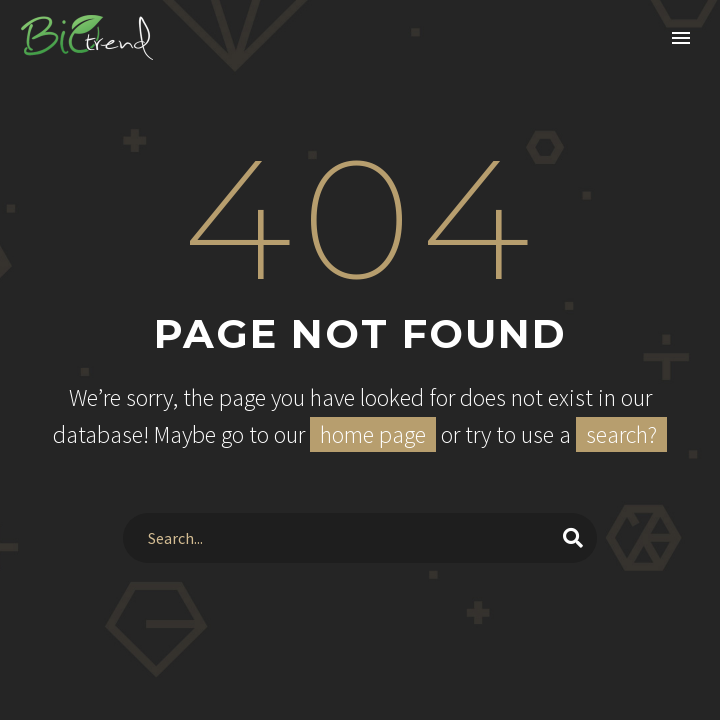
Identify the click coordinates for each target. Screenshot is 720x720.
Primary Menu (681, 38)
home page (373, 434)
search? (621, 434)
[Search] (360, 538)
